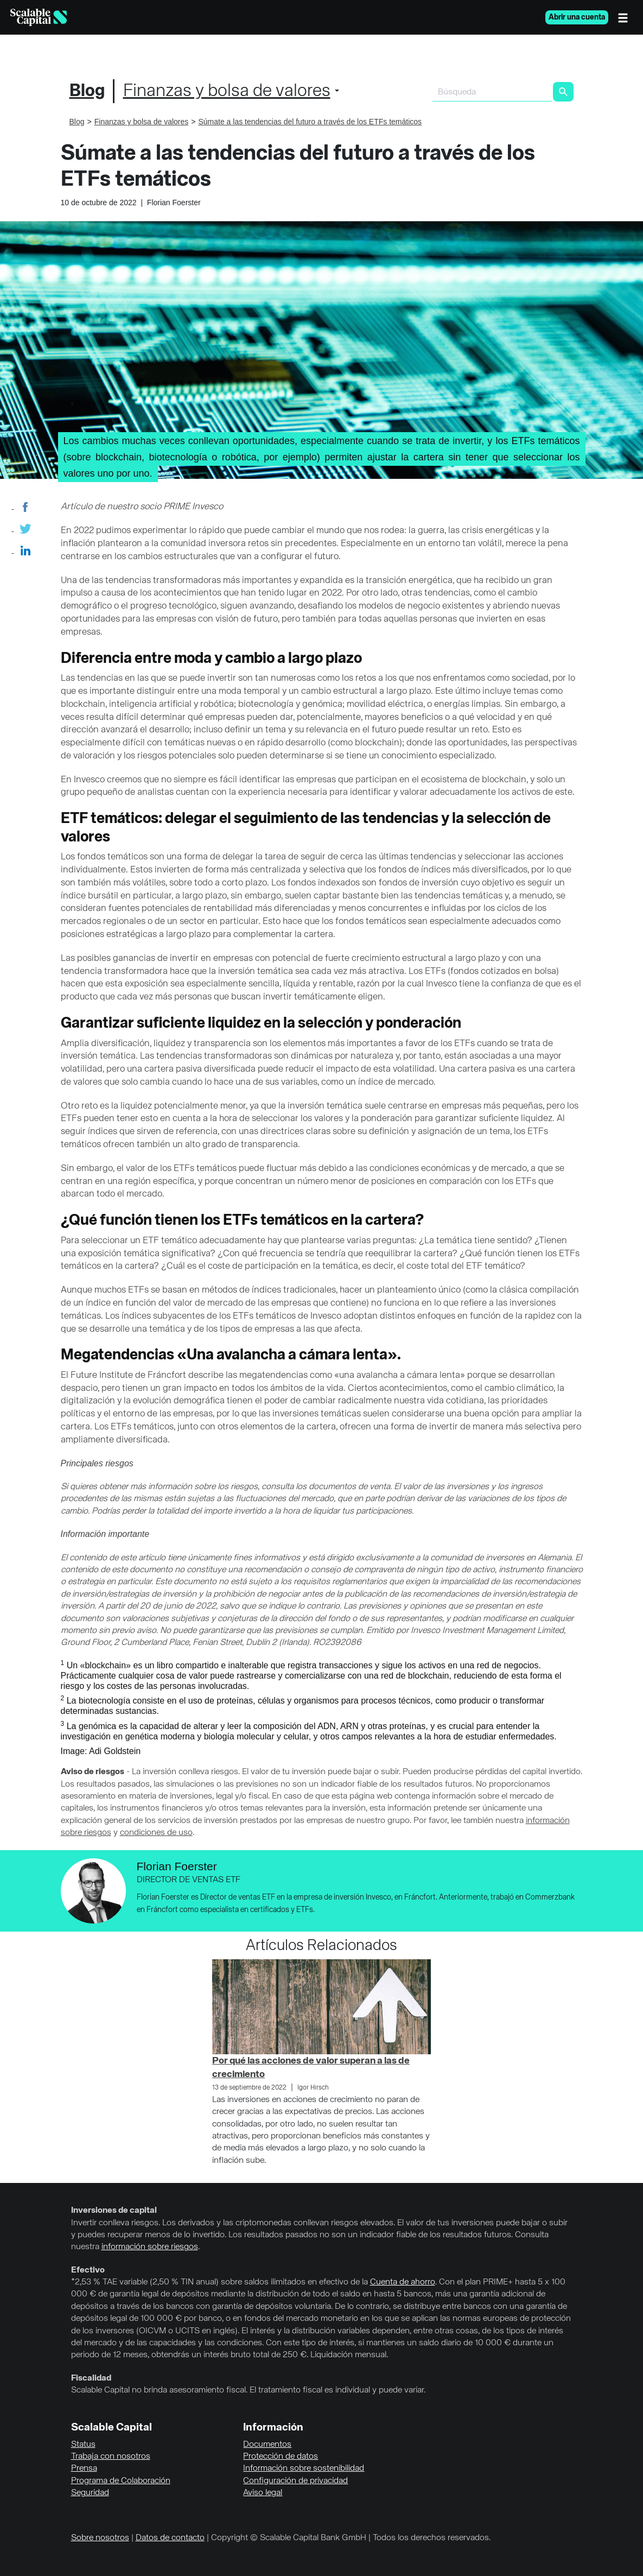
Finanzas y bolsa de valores (226, 91)
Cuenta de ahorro (402, 2282)
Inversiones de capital (114, 2210)
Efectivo (88, 2270)
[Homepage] (38, 17)
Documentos (267, 2444)
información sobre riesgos (149, 2247)
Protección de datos (280, 2456)
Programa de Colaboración (120, 2481)
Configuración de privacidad (295, 2481)
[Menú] (625, 17)
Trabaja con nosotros (110, 2456)
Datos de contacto (170, 2538)
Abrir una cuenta (577, 17)
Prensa (84, 2468)
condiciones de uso (156, 1832)
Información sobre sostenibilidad (303, 2468)
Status (83, 2444)
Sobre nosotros (100, 2538)
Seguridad (90, 2493)
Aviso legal (262, 2493)
